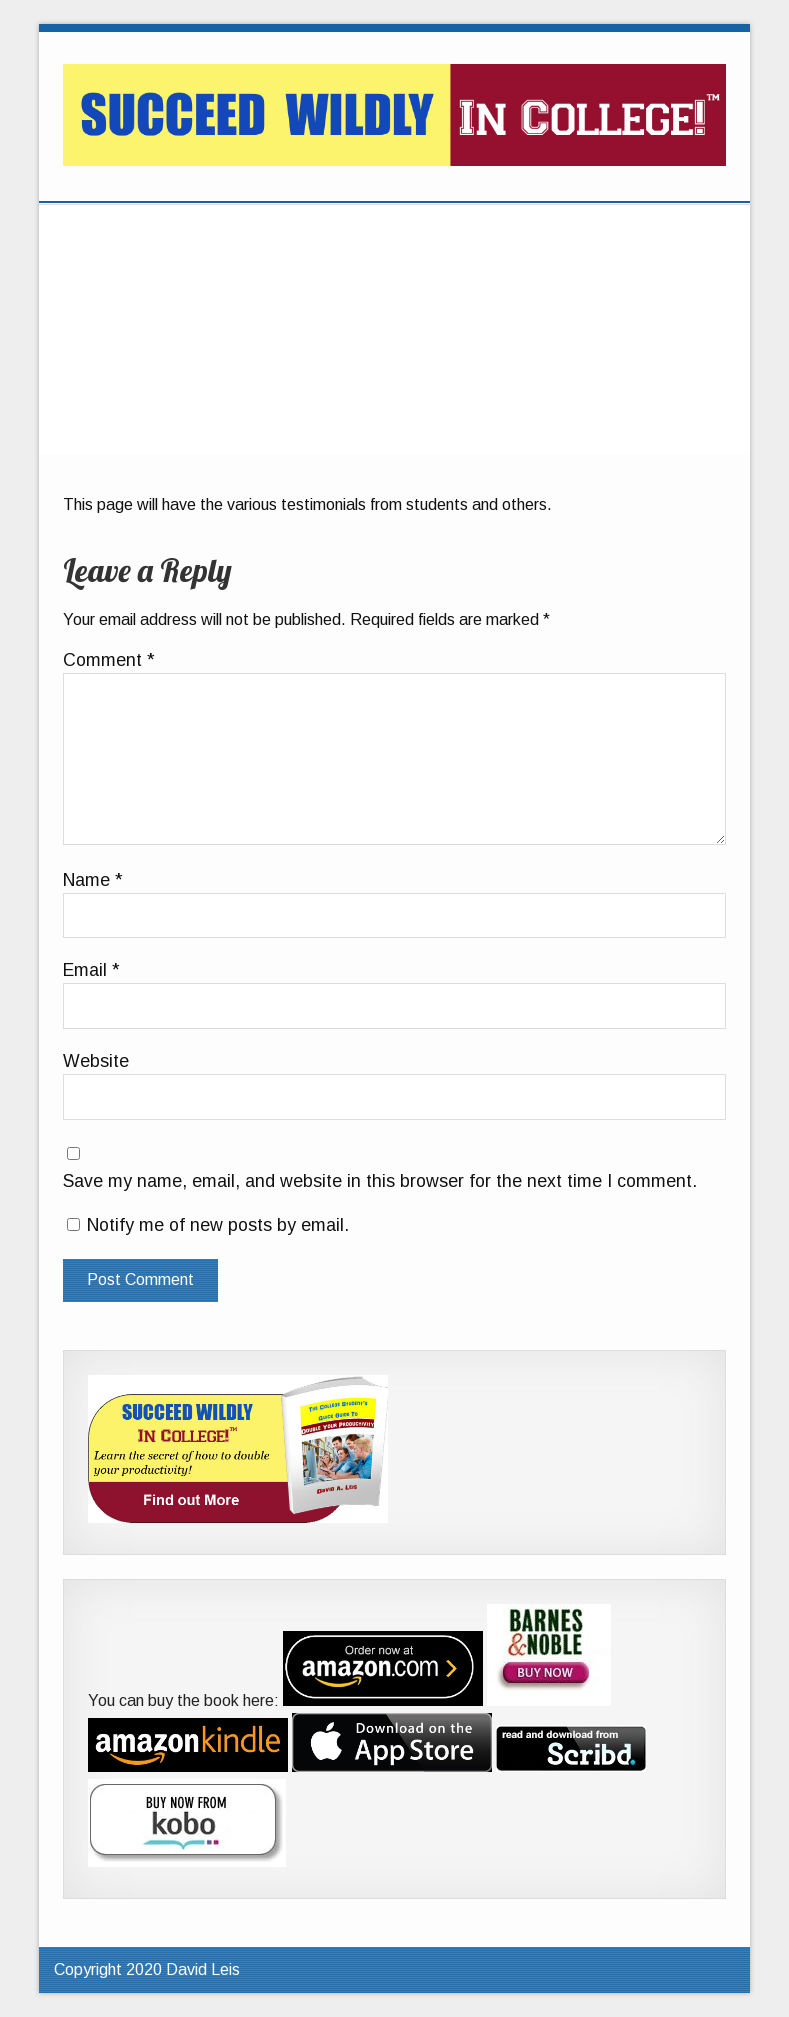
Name (93, 881)
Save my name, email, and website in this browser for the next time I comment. (380, 1182)
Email (91, 971)
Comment (109, 661)
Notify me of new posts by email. (218, 1225)
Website (96, 1062)
